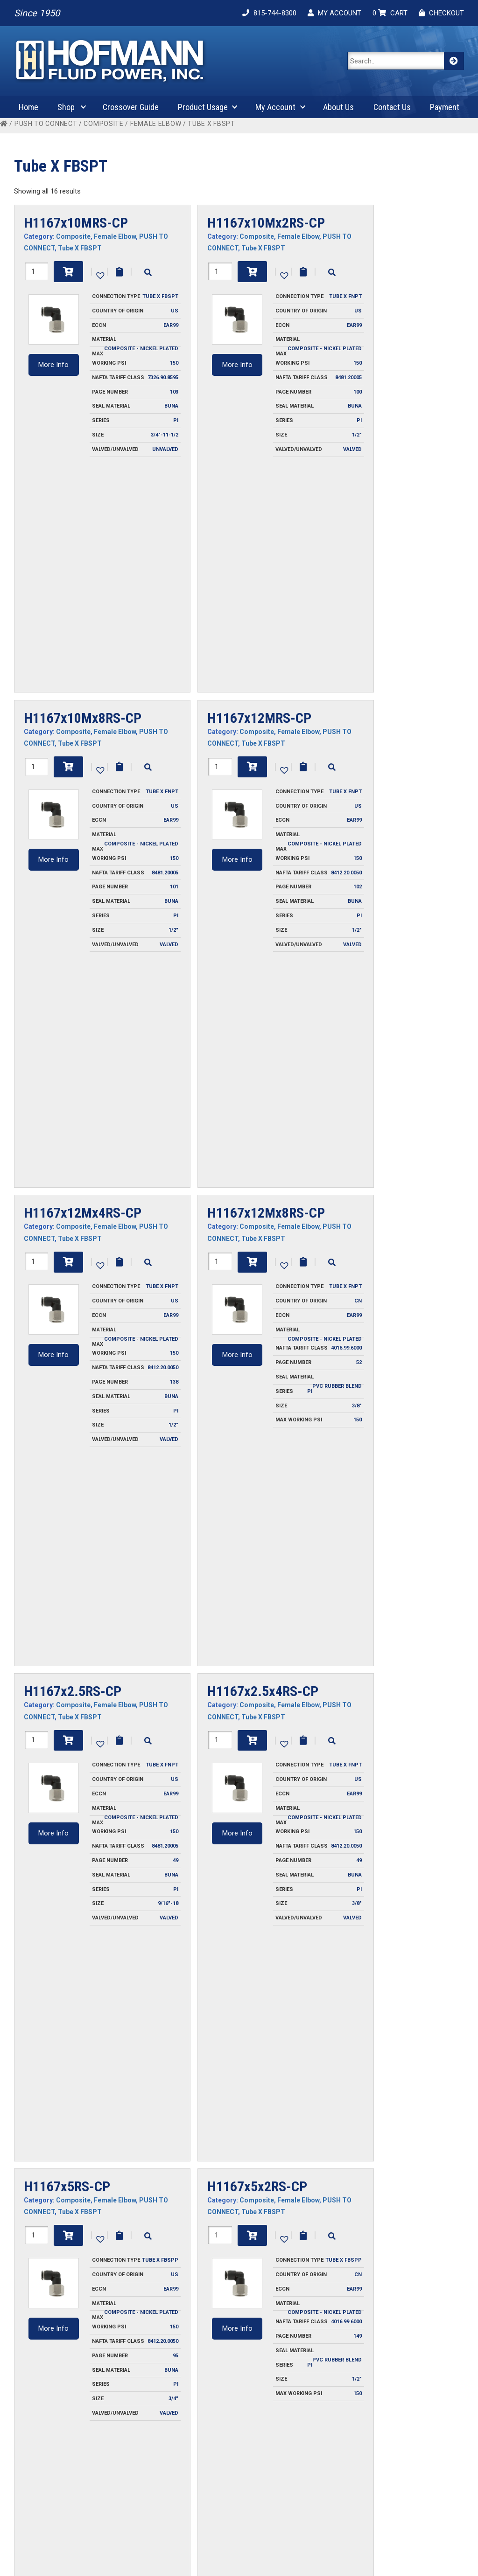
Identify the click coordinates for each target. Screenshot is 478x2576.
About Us (338, 107)
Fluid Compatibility (412, 2466)
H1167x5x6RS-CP (74, 1568)
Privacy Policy (127, 2478)
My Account (275, 107)
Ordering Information (138, 2466)
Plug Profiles (403, 2478)
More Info (53, 364)
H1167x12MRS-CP (259, 492)
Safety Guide (404, 2503)
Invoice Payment (131, 2453)
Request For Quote (227, 2466)
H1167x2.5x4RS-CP (262, 1030)
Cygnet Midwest (332, 2558)
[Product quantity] (36, 271)
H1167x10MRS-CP (76, 223)
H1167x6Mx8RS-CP (259, 2106)
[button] (99, 274)
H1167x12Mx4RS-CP (82, 761)
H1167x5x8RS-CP (257, 1568)
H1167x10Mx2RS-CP (266, 223)
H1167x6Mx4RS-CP (262, 1837)
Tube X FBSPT (80, 248)
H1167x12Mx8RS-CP (266, 761)
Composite (103, 123)
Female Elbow (155, 123)
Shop (66, 107)
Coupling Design (408, 2453)
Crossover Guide (131, 107)
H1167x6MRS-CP (72, 1837)
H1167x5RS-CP (67, 1299)
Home (28, 107)
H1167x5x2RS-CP (257, 1299)
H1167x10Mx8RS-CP (82, 492)
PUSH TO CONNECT (45, 123)
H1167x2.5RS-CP (72, 1030)
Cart (298, 2466)
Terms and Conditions (139, 2491)
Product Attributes (412, 2491)
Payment (444, 107)
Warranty (120, 2503)
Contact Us (392, 107)
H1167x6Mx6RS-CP (79, 2106)
